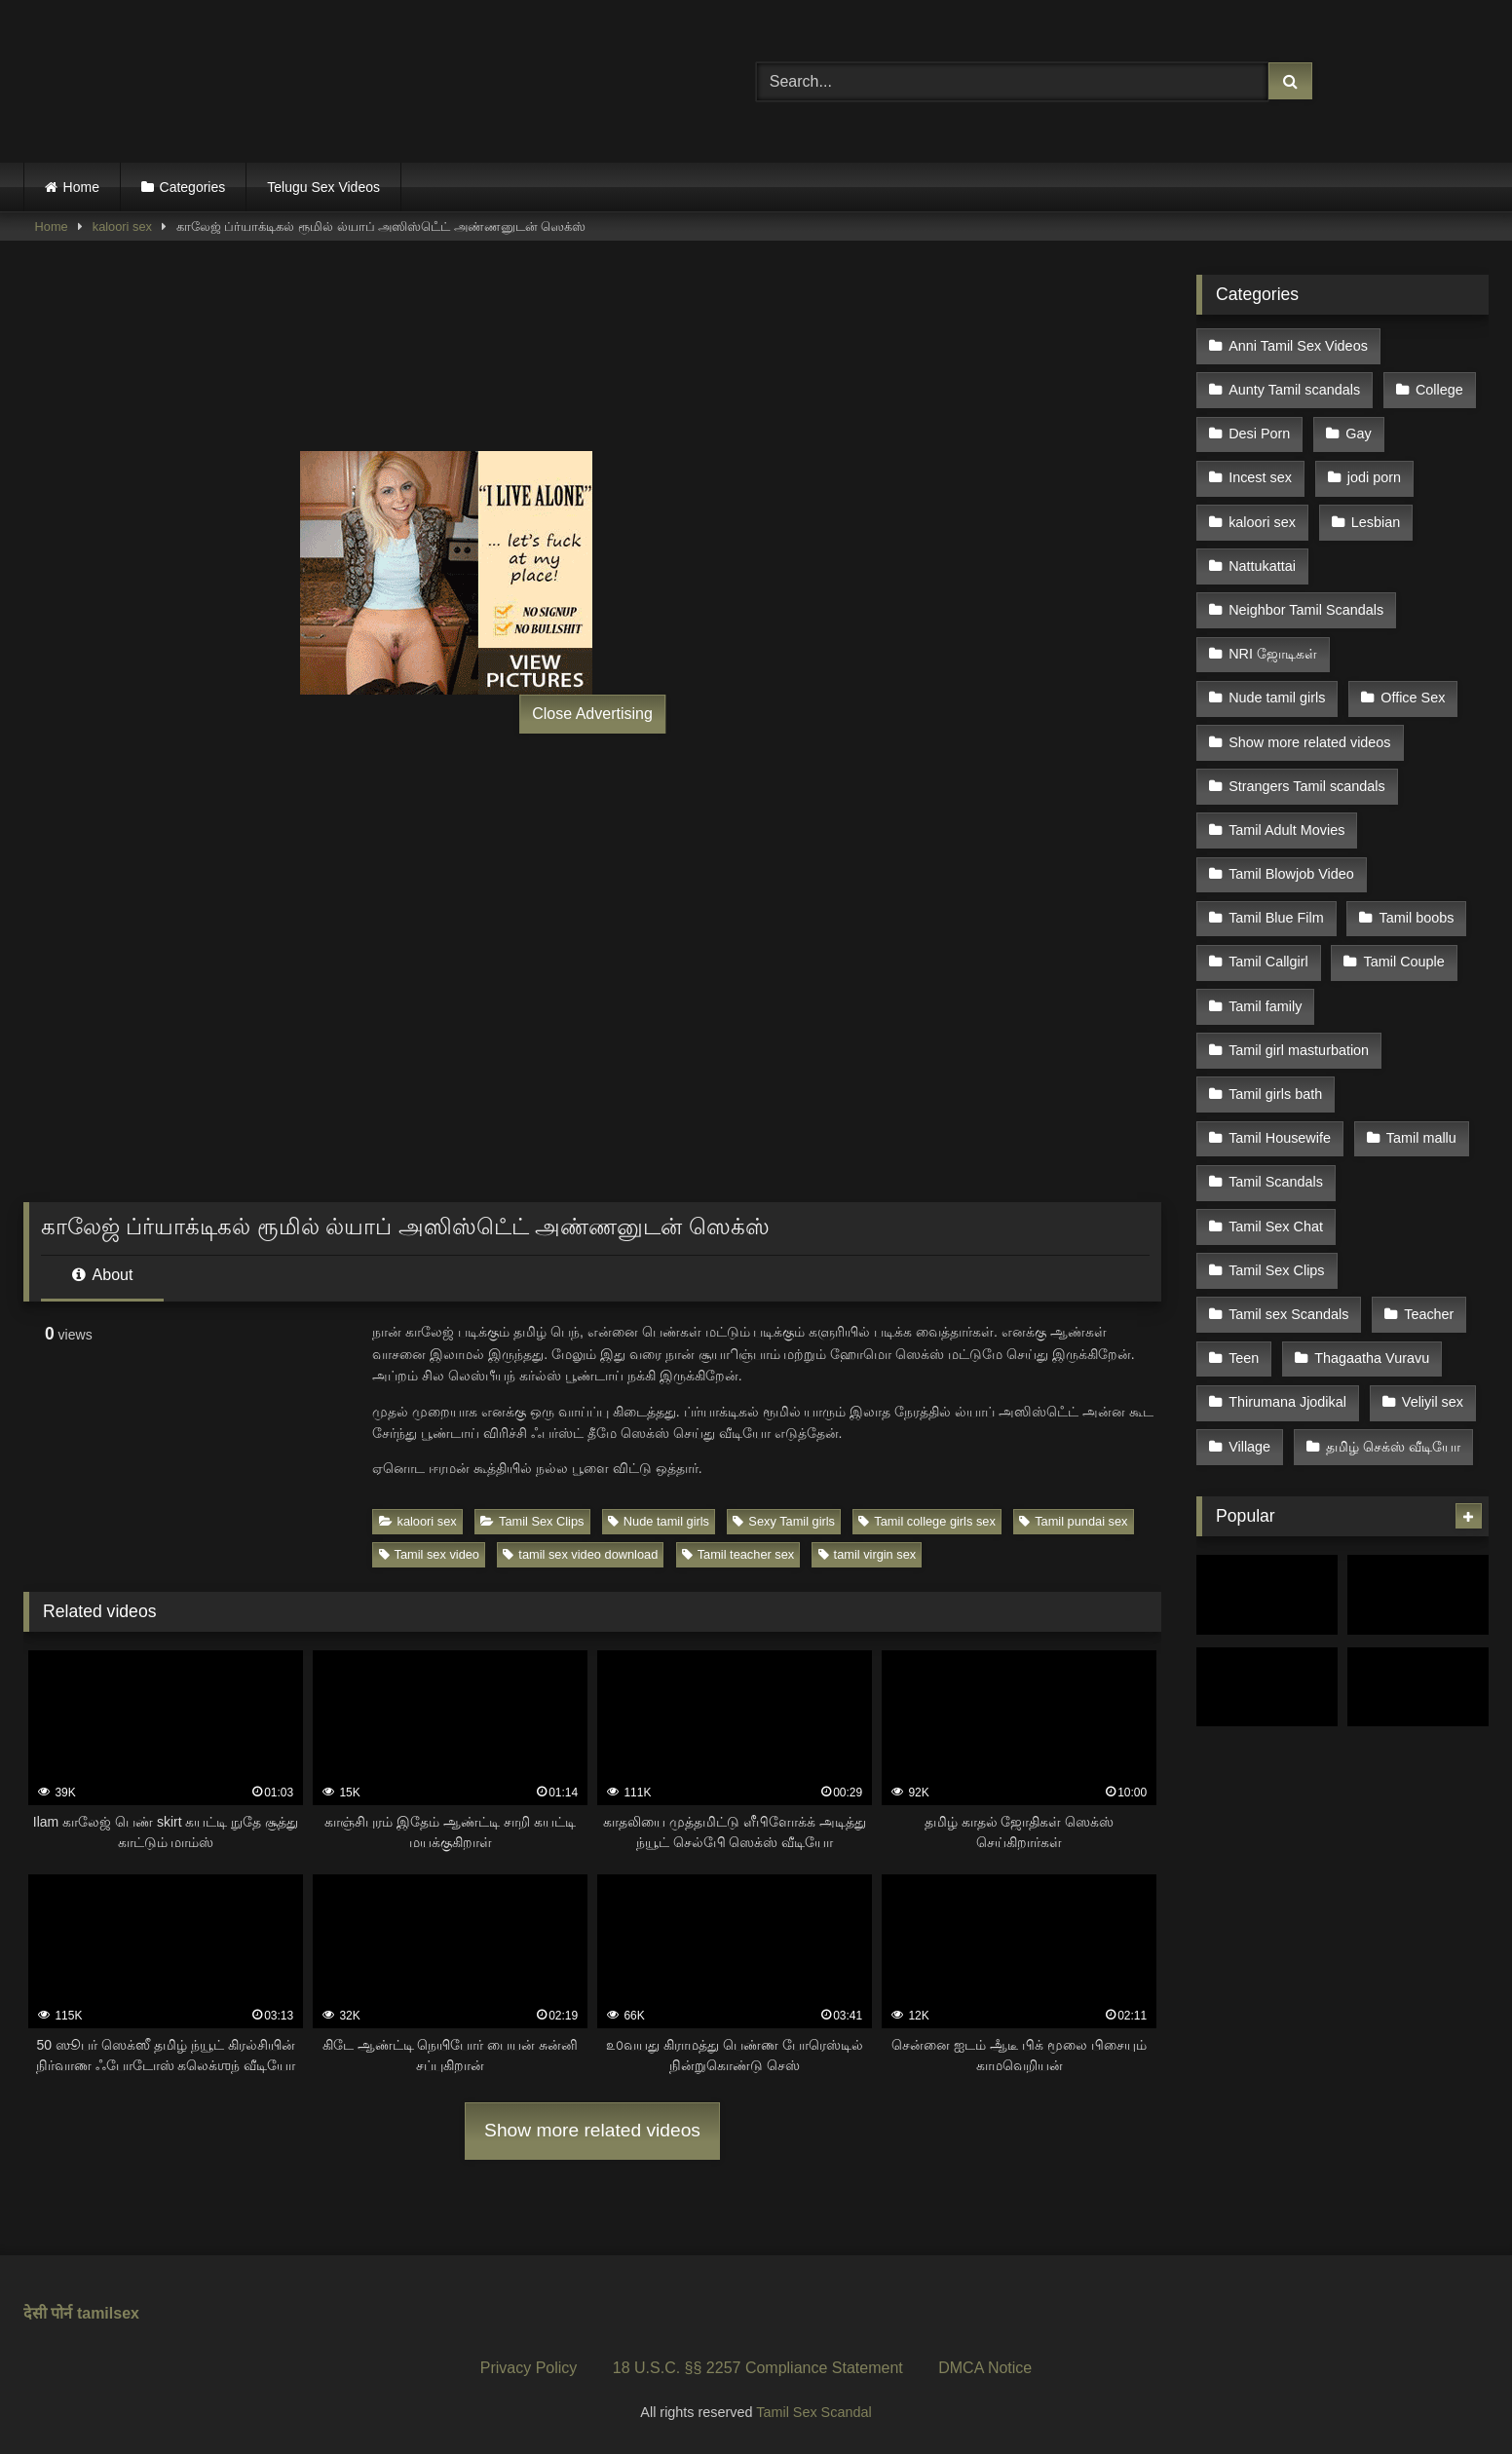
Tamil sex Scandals (1288, 1252)
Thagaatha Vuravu (1369, 1293)
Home (81, 187)
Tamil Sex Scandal (813, 2412)
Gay (1356, 427)
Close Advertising (592, 713)
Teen (1243, 1293)
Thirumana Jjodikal (1287, 1333)
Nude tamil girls (658, 1521)
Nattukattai (1262, 550)
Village (1249, 1374)
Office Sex (1411, 674)
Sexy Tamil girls (784, 1521)
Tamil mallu (1419, 1086)
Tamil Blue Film (1276, 880)
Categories (193, 187)
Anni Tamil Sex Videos (1298, 345)
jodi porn (1372, 468)
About (102, 1274)
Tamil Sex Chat (1275, 1169)
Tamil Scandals (1275, 1128)
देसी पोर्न (47, 2313)
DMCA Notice (985, 2368)
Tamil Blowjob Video (1291, 840)
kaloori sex (122, 226)
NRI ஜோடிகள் (1272, 633)
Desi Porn (1259, 427)
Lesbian (1373, 509)
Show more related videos (592, 2130)
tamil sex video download (580, 1554)
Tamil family (1265, 962)
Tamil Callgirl (1268, 921)
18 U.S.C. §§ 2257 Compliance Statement (758, 2368)
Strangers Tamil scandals (1306, 757)
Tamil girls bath (1275, 1045)
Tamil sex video (429, 1554)
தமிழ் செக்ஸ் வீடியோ (1391, 1374)
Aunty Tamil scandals (1294, 386)
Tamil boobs (1414, 880)
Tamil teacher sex (738, 1554)
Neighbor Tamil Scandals (1305, 592)
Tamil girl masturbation (1298, 1004)
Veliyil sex (1430, 1333)
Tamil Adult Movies (1286, 798)
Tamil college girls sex (926, 1521)
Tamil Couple (1401, 921)
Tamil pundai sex (1073, 1521)
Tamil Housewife (1279, 1086)
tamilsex (108, 2313)
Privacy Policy (529, 2368)
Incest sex (1260, 468)
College (1437, 386)
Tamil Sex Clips (532, 1521)
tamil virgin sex (867, 1554)
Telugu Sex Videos (323, 187)
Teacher (1427, 1252)
